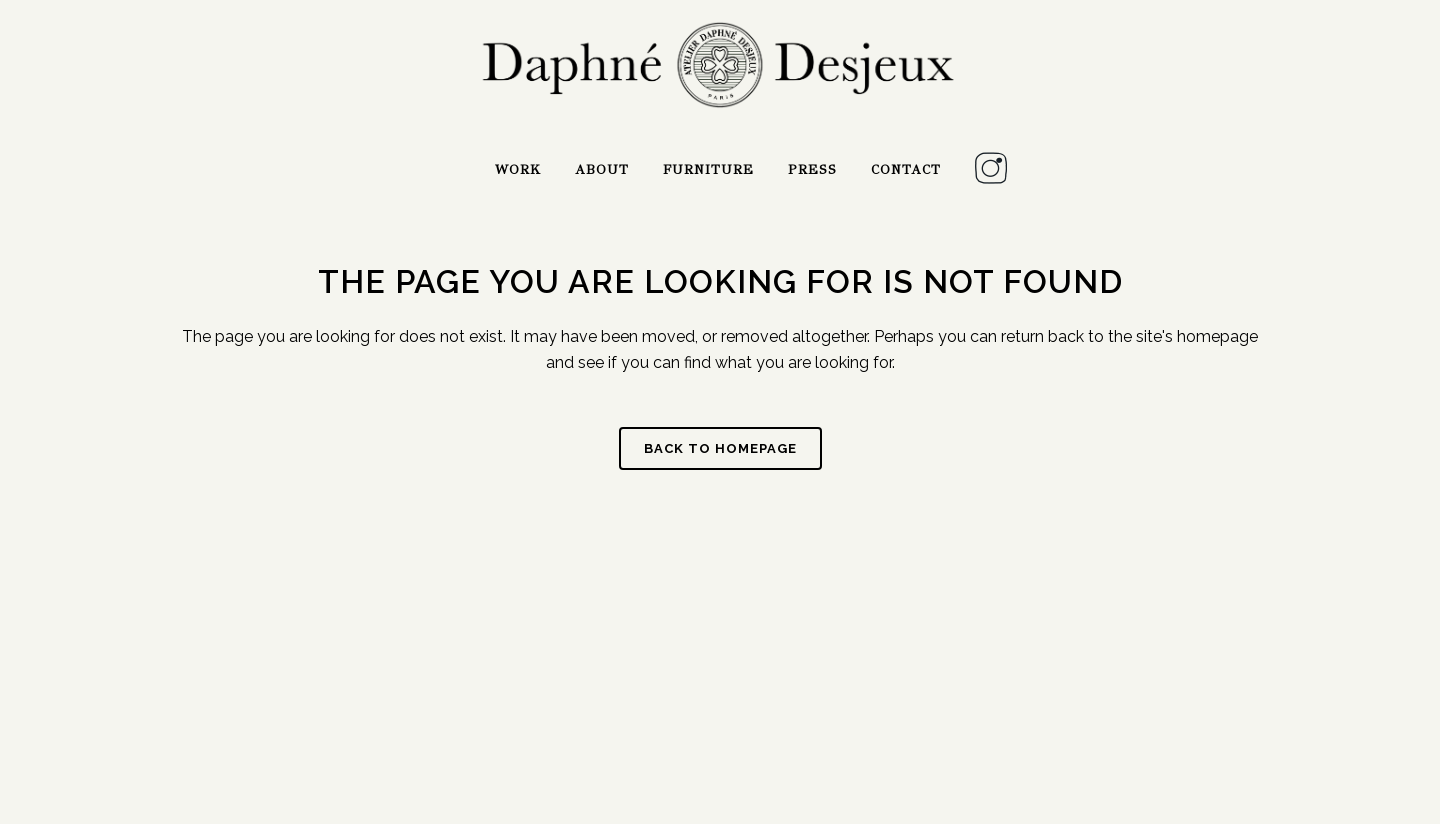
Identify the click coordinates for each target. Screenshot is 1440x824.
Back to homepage (720, 448)
